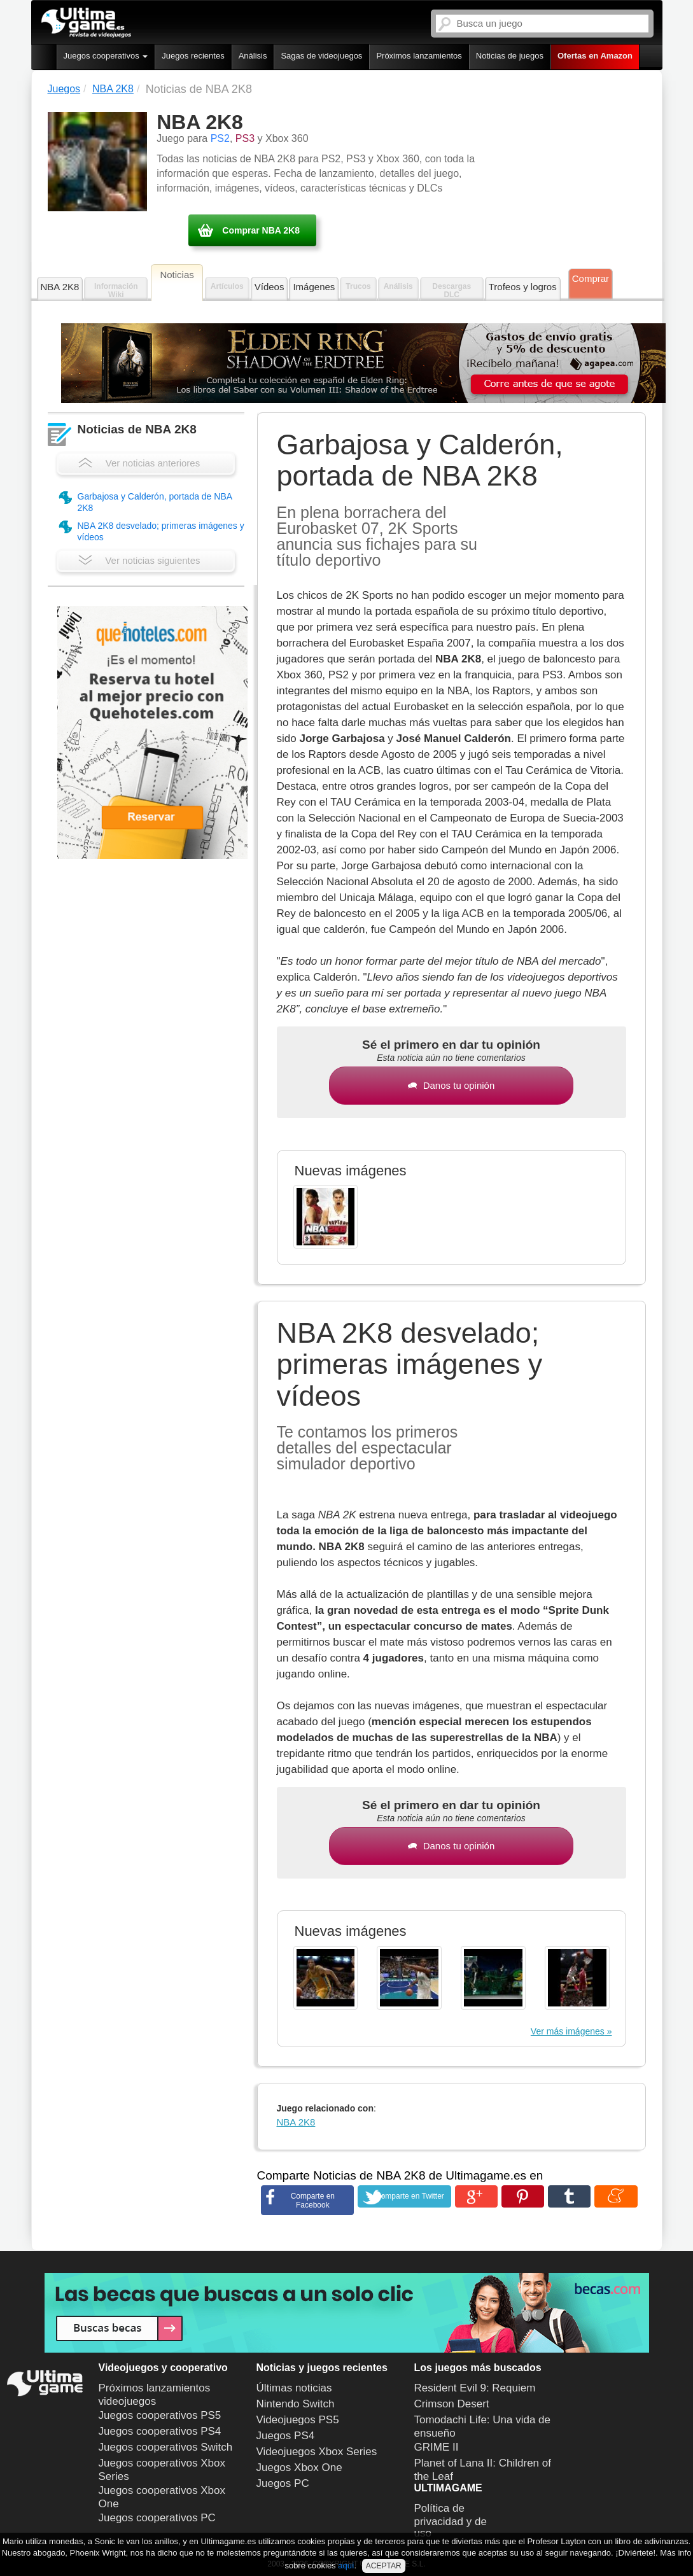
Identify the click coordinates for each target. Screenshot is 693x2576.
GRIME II (436, 2447)
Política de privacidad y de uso (450, 2520)
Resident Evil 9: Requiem (475, 2388)
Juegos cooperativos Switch (166, 2447)
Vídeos (269, 286)
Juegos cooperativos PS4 (160, 2431)
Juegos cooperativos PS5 (160, 2415)
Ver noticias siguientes (139, 560)
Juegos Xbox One (299, 2467)
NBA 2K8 (60, 286)
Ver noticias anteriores (139, 463)
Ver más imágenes (568, 2031)
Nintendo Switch (295, 2404)
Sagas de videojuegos (321, 55)
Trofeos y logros (523, 286)
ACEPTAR (384, 2565)
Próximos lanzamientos (418, 55)
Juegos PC (282, 2483)
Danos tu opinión (451, 1085)
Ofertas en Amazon (595, 55)
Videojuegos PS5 (297, 2420)
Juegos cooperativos (106, 55)
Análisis (253, 55)
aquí (346, 2565)
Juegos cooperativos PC (157, 2518)
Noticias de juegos (509, 55)
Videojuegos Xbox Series (316, 2452)
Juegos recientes (193, 55)
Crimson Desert (451, 2404)
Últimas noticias (294, 2388)
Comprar (590, 278)
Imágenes (314, 286)
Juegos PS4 (285, 2436)
